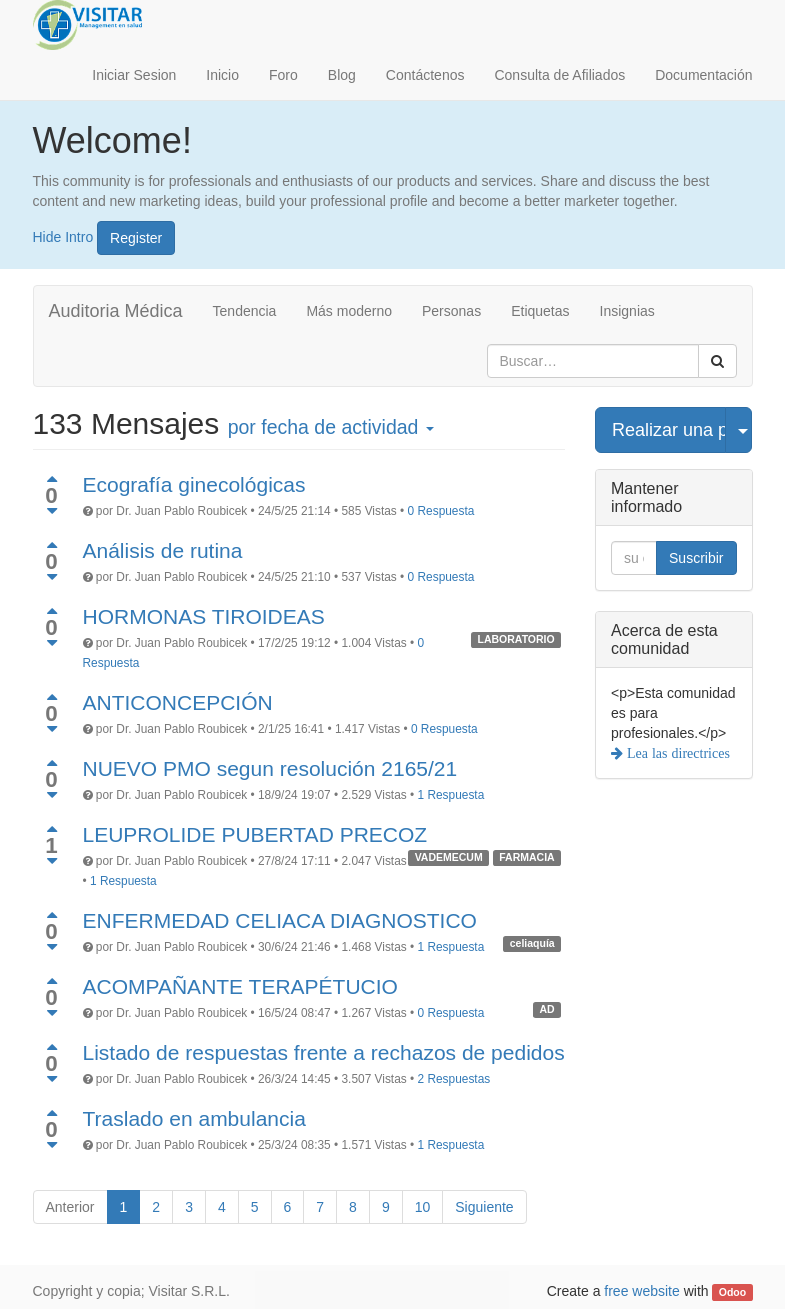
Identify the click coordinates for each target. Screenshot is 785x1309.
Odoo (732, 1292)
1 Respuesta (451, 795)
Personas (451, 311)
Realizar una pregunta (669, 430)
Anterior (70, 1207)
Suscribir (696, 558)
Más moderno (349, 311)
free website (641, 1291)
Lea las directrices (676, 753)
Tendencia (245, 311)
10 (423, 1207)
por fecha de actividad (331, 427)
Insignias (627, 311)
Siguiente (484, 1207)
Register (136, 238)
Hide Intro (63, 236)
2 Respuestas (454, 1079)
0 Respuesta (441, 511)
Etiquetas (540, 311)
